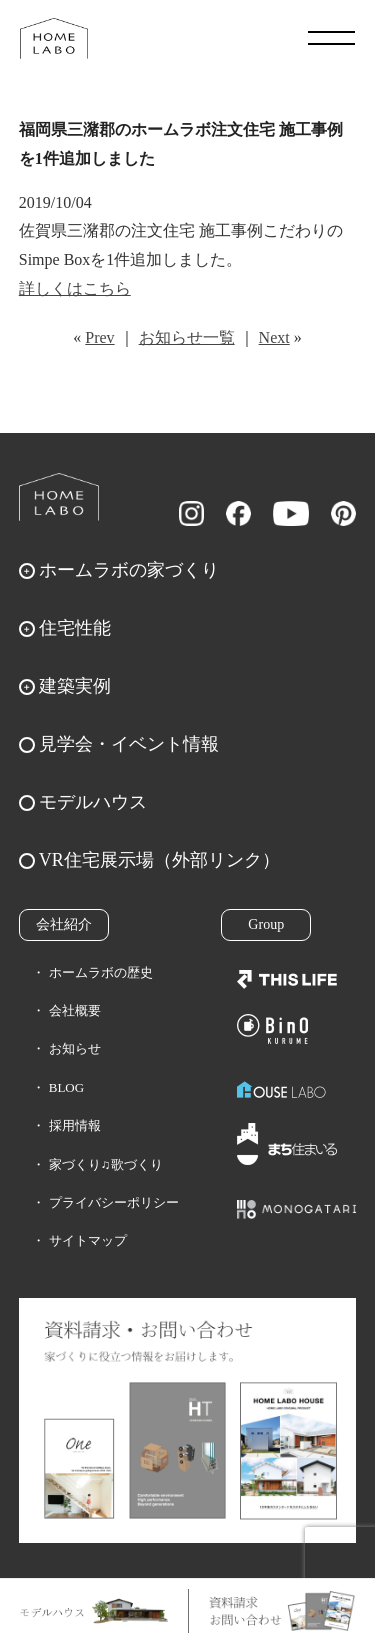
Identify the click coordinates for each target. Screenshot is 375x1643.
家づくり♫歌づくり (106, 1164)
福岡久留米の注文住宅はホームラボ (54, 38)
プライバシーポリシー (114, 1202)
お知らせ (75, 1048)
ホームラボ (59, 497)
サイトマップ (88, 1240)
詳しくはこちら (75, 288)
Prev (99, 337)
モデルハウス (93, 802)
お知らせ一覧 (187, 337)
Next (274, 337)
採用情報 (75, 1125)
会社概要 (75, 1010)
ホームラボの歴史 (101, 972)
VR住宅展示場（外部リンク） (159, 860)
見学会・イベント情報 (129, 744)
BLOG (66, 1087)
